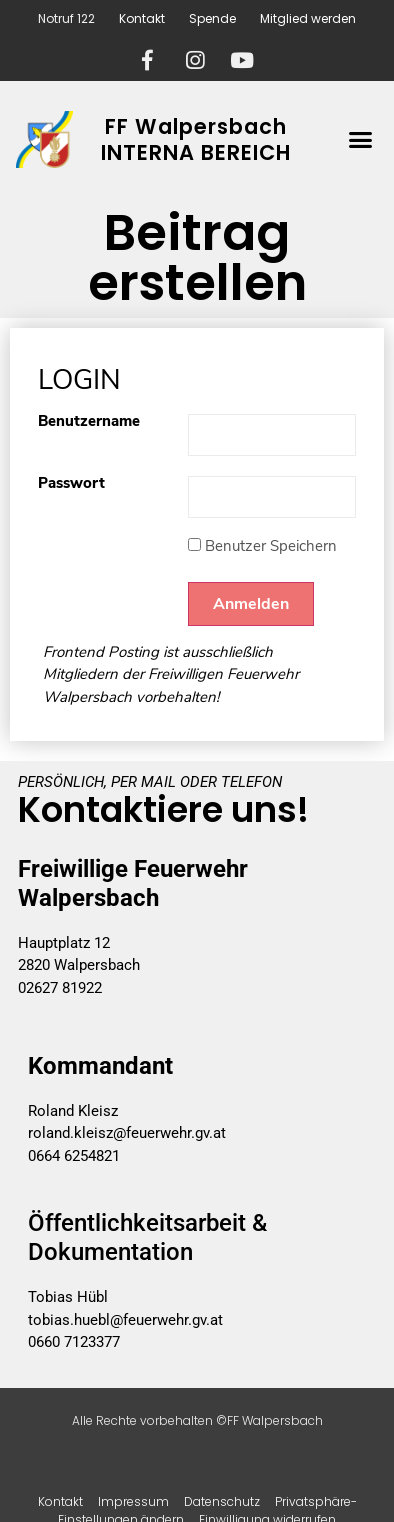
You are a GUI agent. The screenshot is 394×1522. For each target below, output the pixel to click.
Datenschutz (222, 1501)
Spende (212, 18)
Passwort (71, 484)
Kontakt (142, 18)
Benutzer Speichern (262, 546)
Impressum (133, 1501)
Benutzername (89, 422)
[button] (360, 140)
